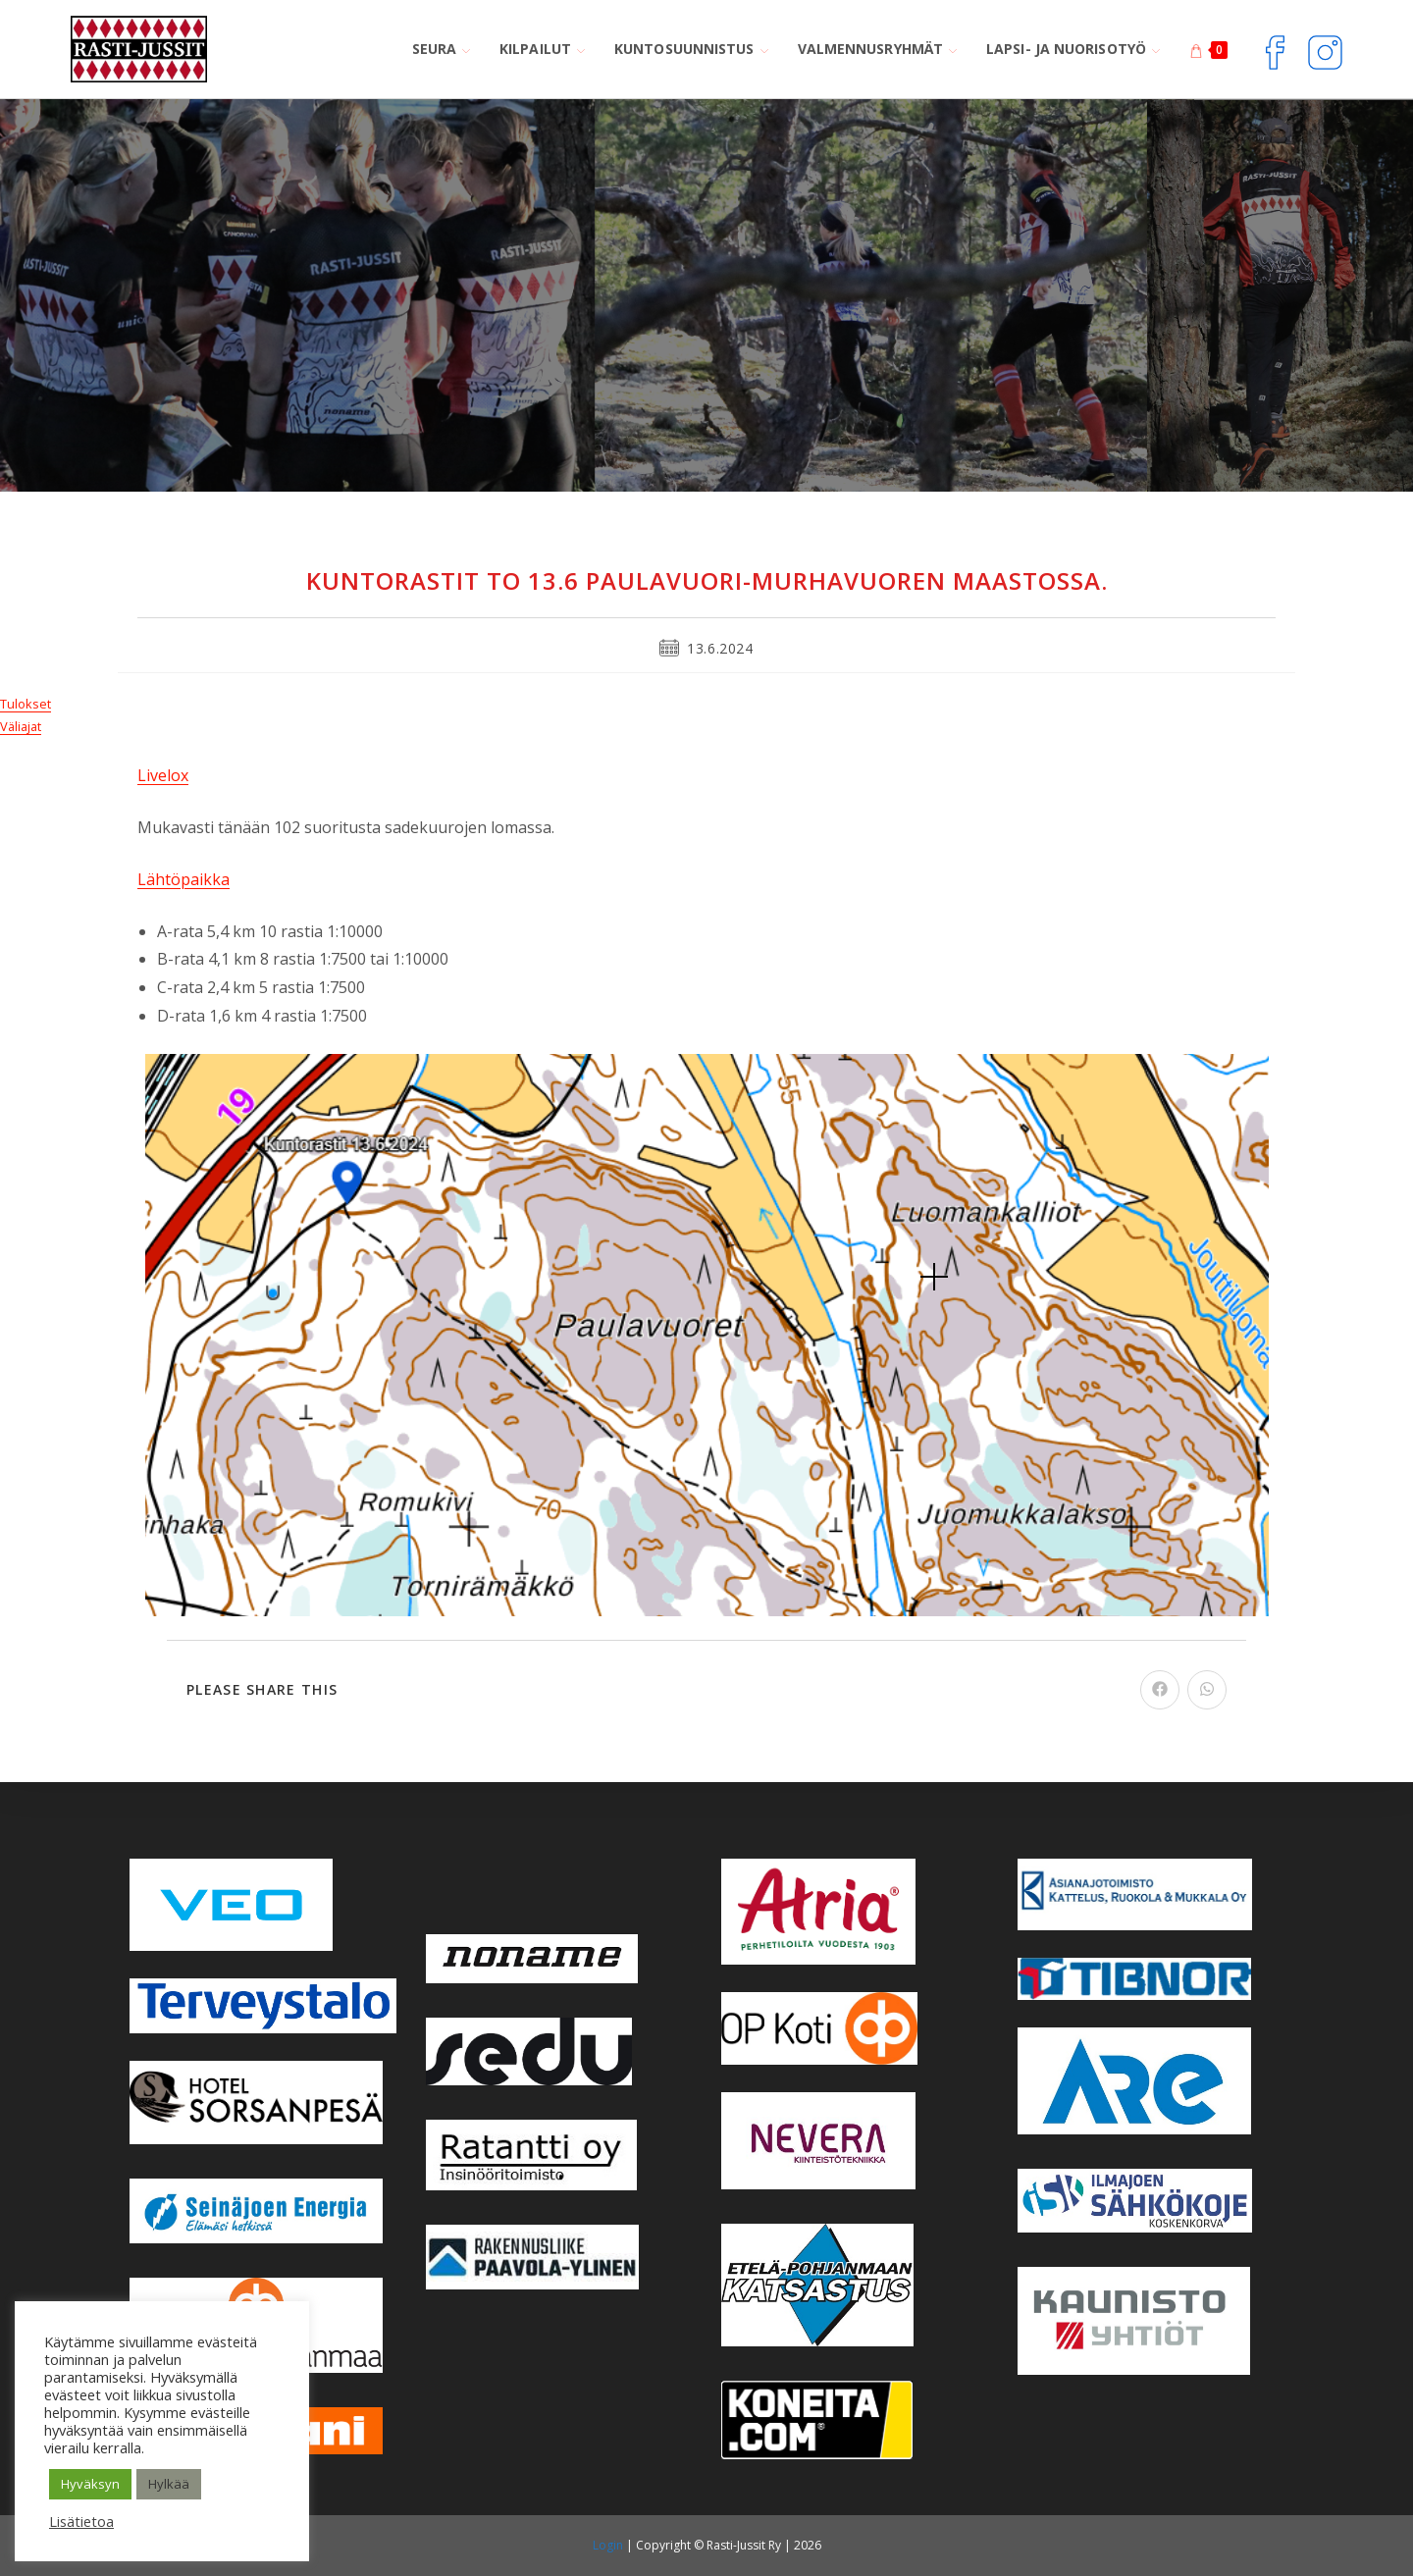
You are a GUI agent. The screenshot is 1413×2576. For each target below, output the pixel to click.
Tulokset (25, 703)
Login (608, 2545)
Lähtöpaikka (183, 879)
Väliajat (20, 726)
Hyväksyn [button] (90, 2484)
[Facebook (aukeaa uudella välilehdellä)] (1275, 49)
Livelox (162, 775)
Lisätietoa (81, 2521)
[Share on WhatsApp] (1207, 1689)
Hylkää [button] (168, 2484)
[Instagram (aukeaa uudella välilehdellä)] (1325, 49)
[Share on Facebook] (1159, 1689)
